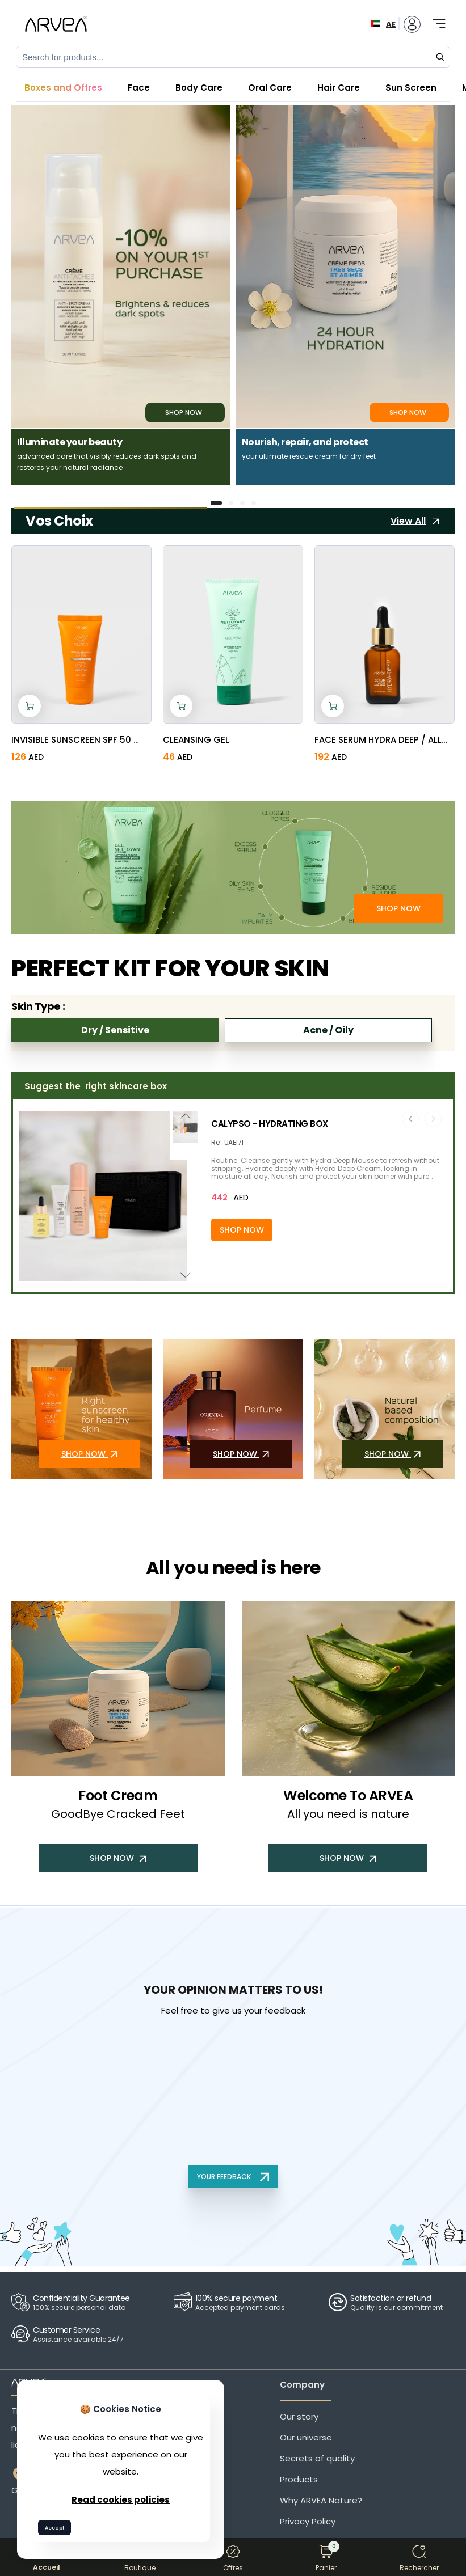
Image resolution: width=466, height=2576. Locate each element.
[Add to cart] (29, 706)
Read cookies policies (121, 2500)
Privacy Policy (307, 2521)
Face (139, 88)
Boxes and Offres (63, 88)
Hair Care (338, 88)
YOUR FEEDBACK (233, 2177)
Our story (299, 2416)
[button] (216, 503)
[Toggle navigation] (435, 18)
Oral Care (270, 88)
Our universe (306, 2437)
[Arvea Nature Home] (55, 23)
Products (299, 2479)
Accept (54, 2527)
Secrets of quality (317, 2458)
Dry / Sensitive (115, 1030)
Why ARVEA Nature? (321, 2500)
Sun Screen (410, 88)
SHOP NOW (398, 908)
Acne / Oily (328, 1030)
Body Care (198, 88)
